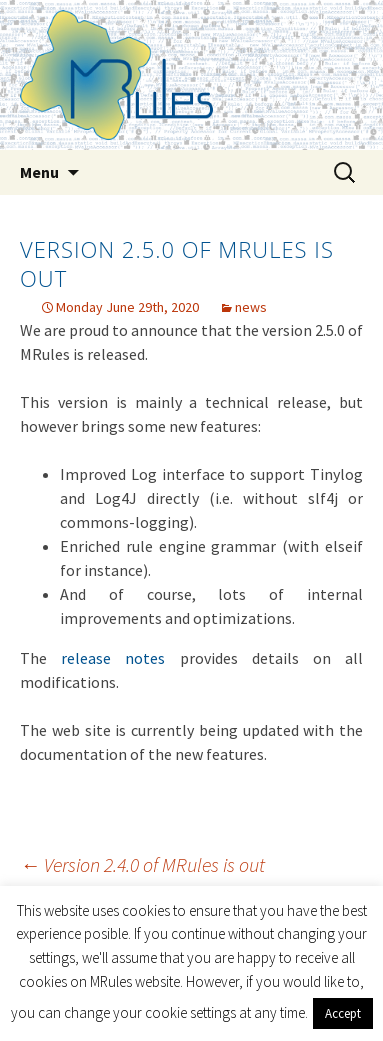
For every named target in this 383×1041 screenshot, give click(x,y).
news (251, 307)
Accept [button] (343, 1013)
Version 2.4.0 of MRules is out (142, 864)
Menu (39, 172)
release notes (113, 658)
